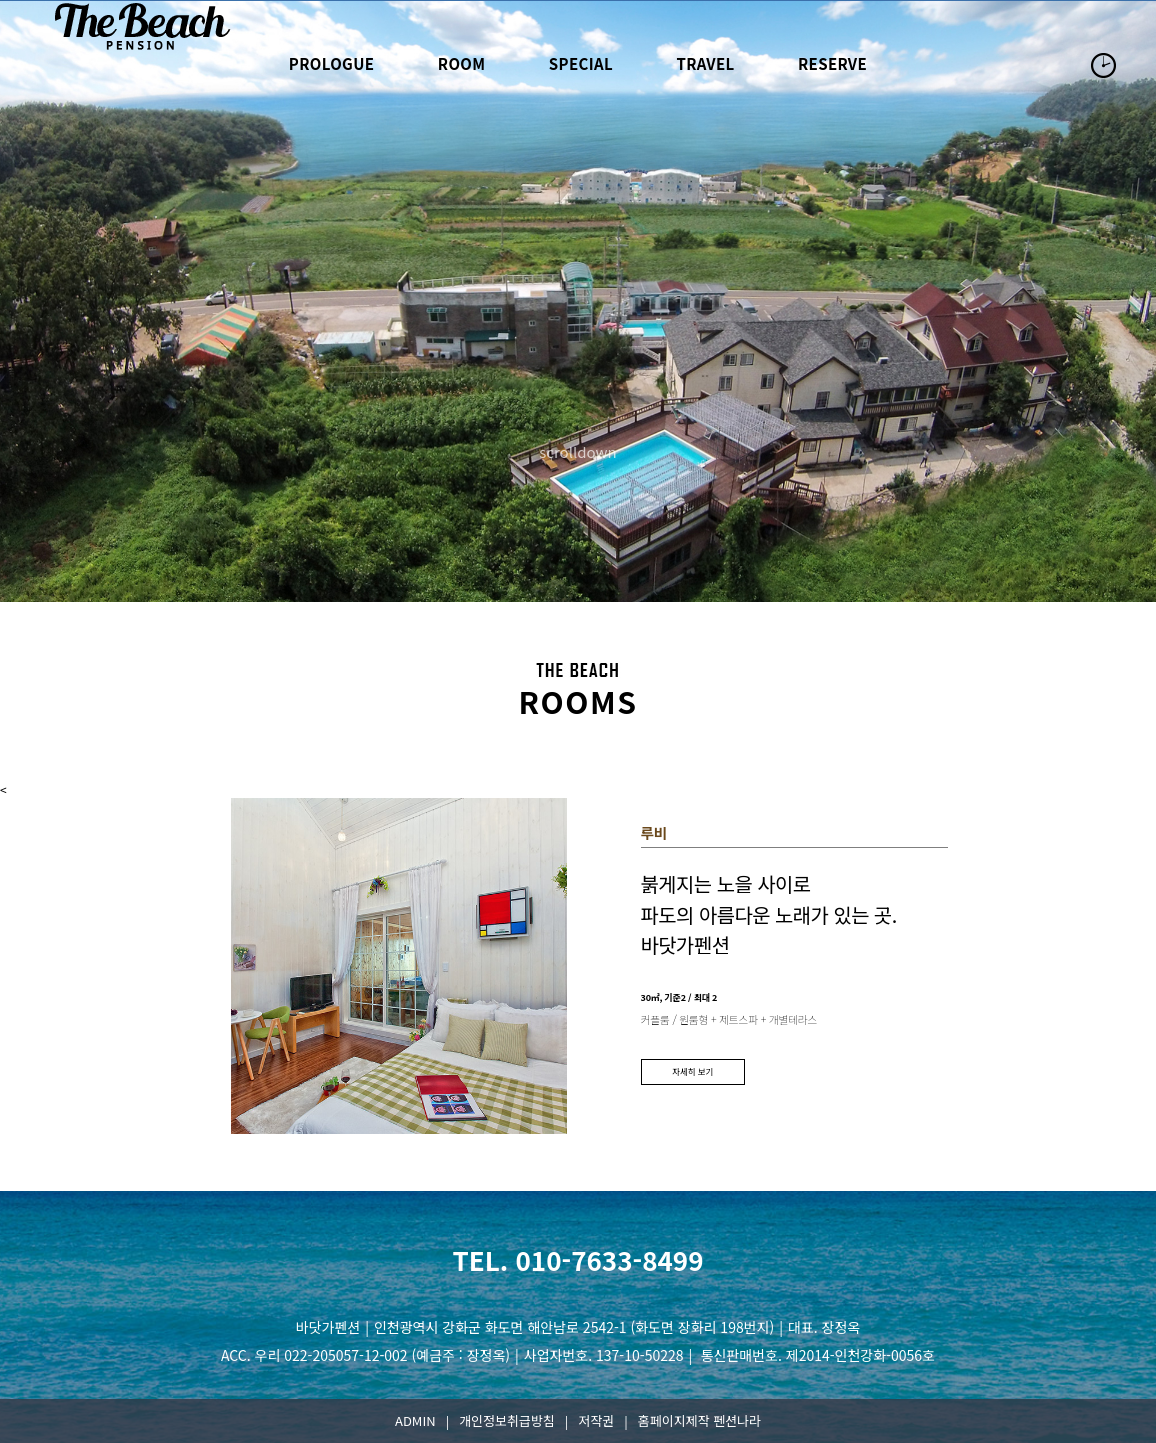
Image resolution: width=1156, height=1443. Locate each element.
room (462, 63)
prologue (332, 63)
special (581, 63)
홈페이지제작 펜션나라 (699, 1420)
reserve (832, 63)
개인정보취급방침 (507, 1420)
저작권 (596, 1420)
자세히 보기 (692, 1071)
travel (705, 63)
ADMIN (415, 1420)
